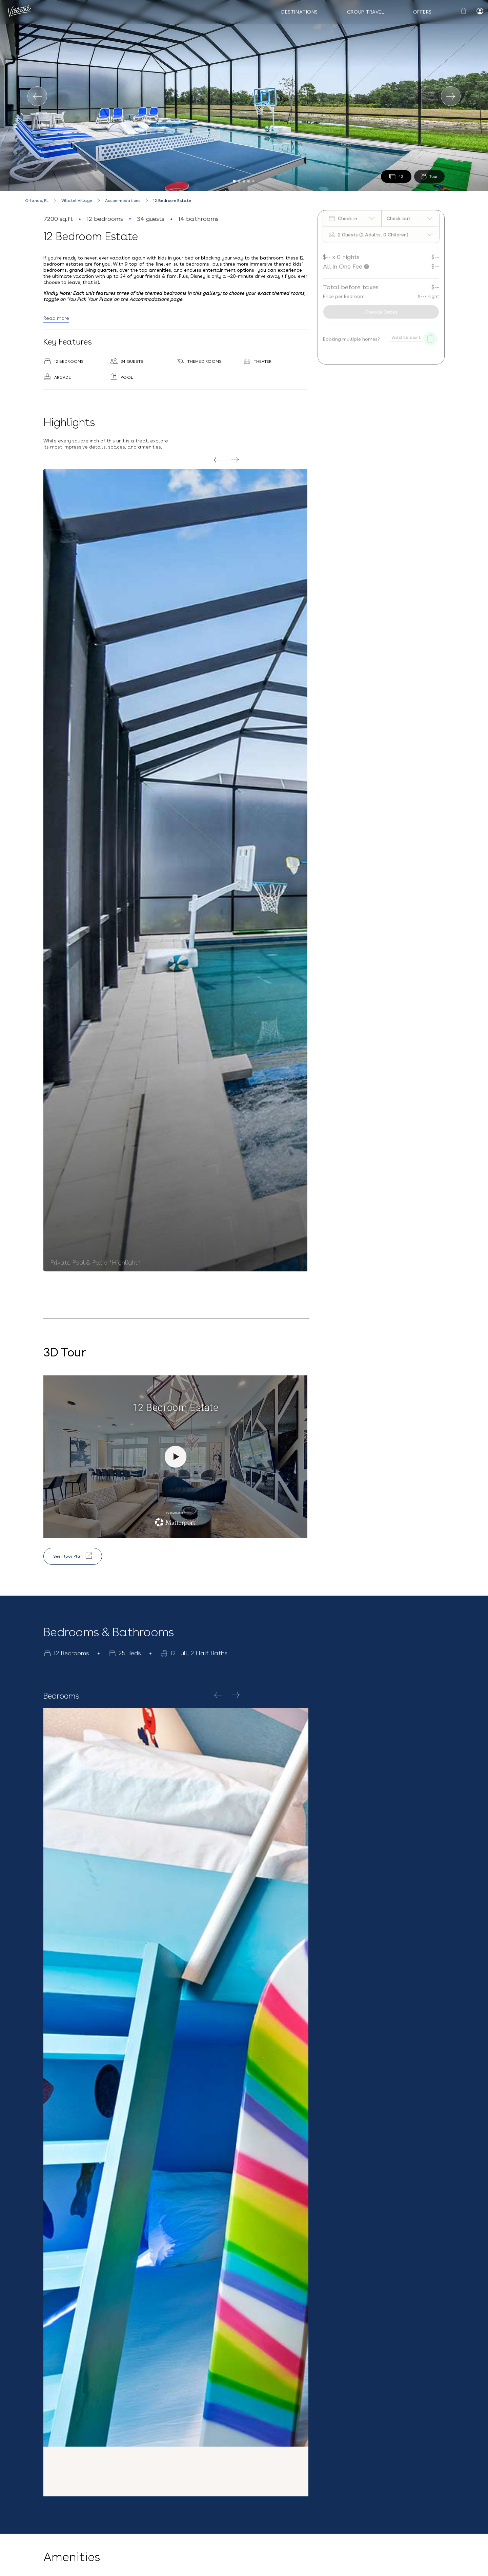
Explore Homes (197, 1813)
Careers (56, 2529)
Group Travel (365, 12)
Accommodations (122, 200)
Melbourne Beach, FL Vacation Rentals (261, 2566)
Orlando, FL (36, 200)
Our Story (58, 2486)
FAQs (53, 2515)
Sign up (304, 2539)
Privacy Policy (364, 2521)
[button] (244, 2418)
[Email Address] (367, 2494)
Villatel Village (76, 200)
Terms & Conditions (417, 2510)
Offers (422, 12)
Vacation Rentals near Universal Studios (126, 2566)
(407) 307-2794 (134, 2507)
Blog (52, 2501)
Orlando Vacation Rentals (195, 2566)
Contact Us (129, 2486)
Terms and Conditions (25, 2566)
